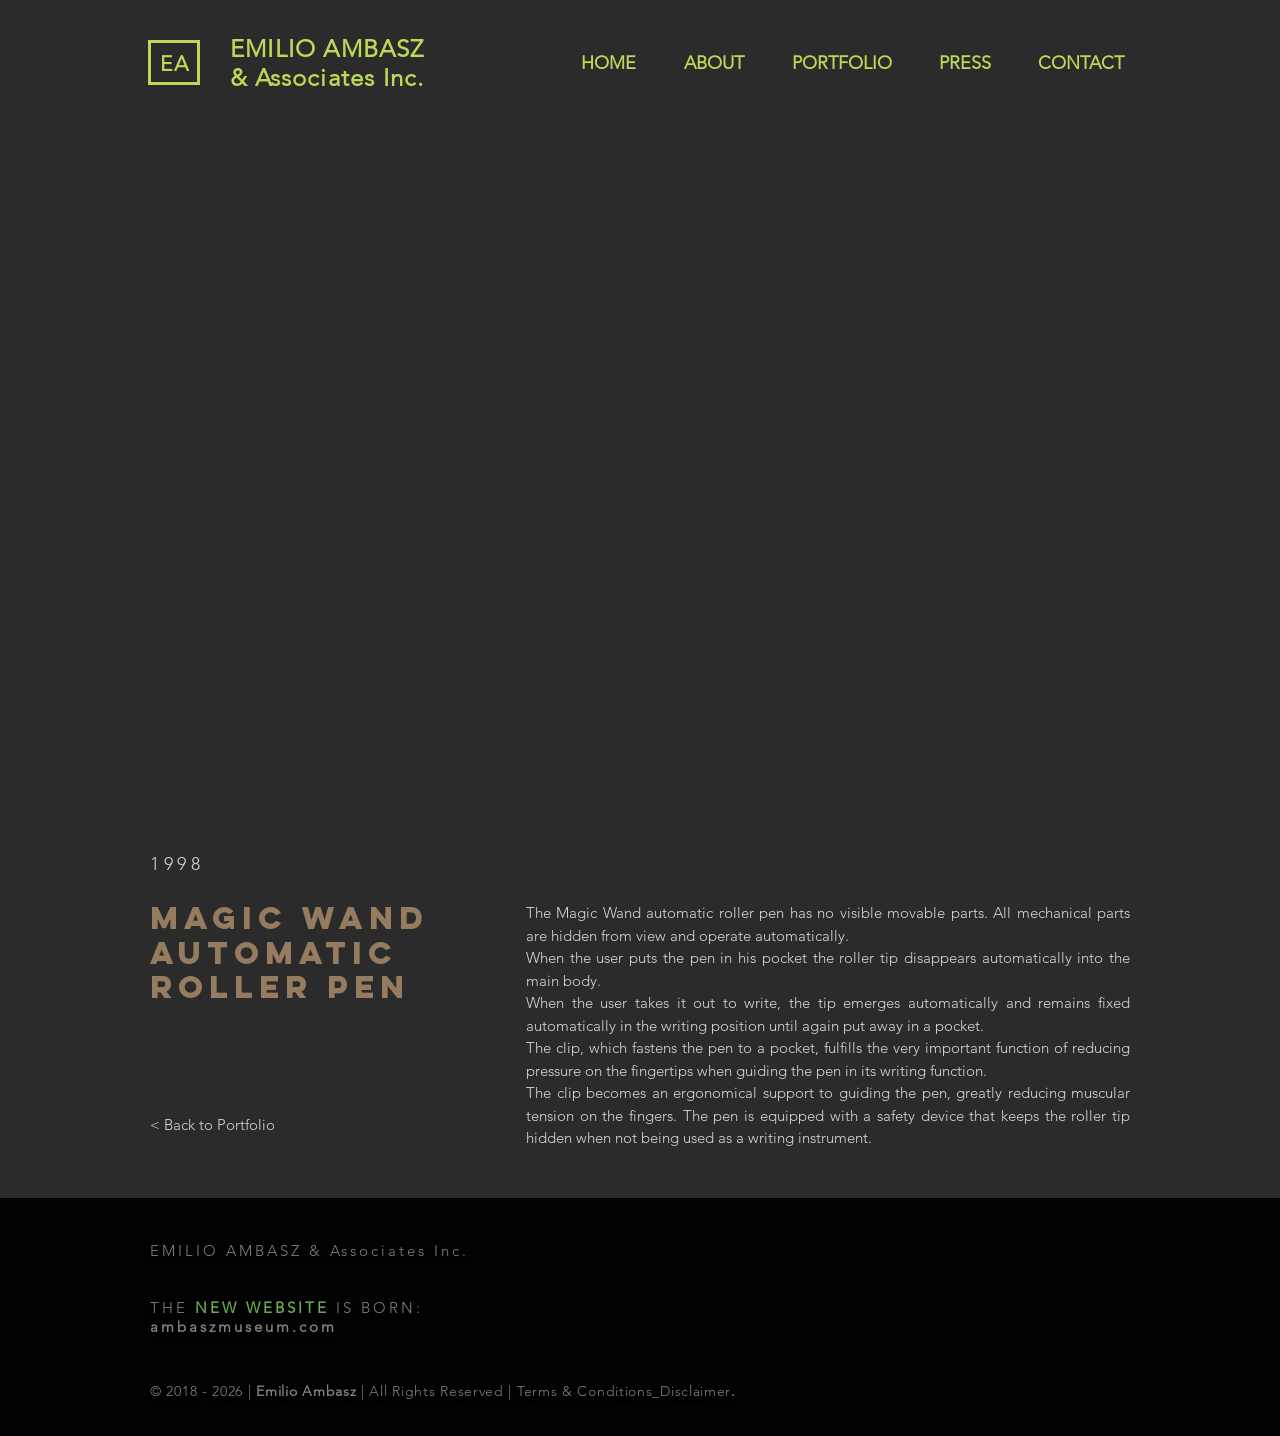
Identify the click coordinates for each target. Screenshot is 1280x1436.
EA (175, 63)
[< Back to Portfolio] (212, 1124)
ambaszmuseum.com (243, 1326)
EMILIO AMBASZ (327, 48)
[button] (640, 488)
